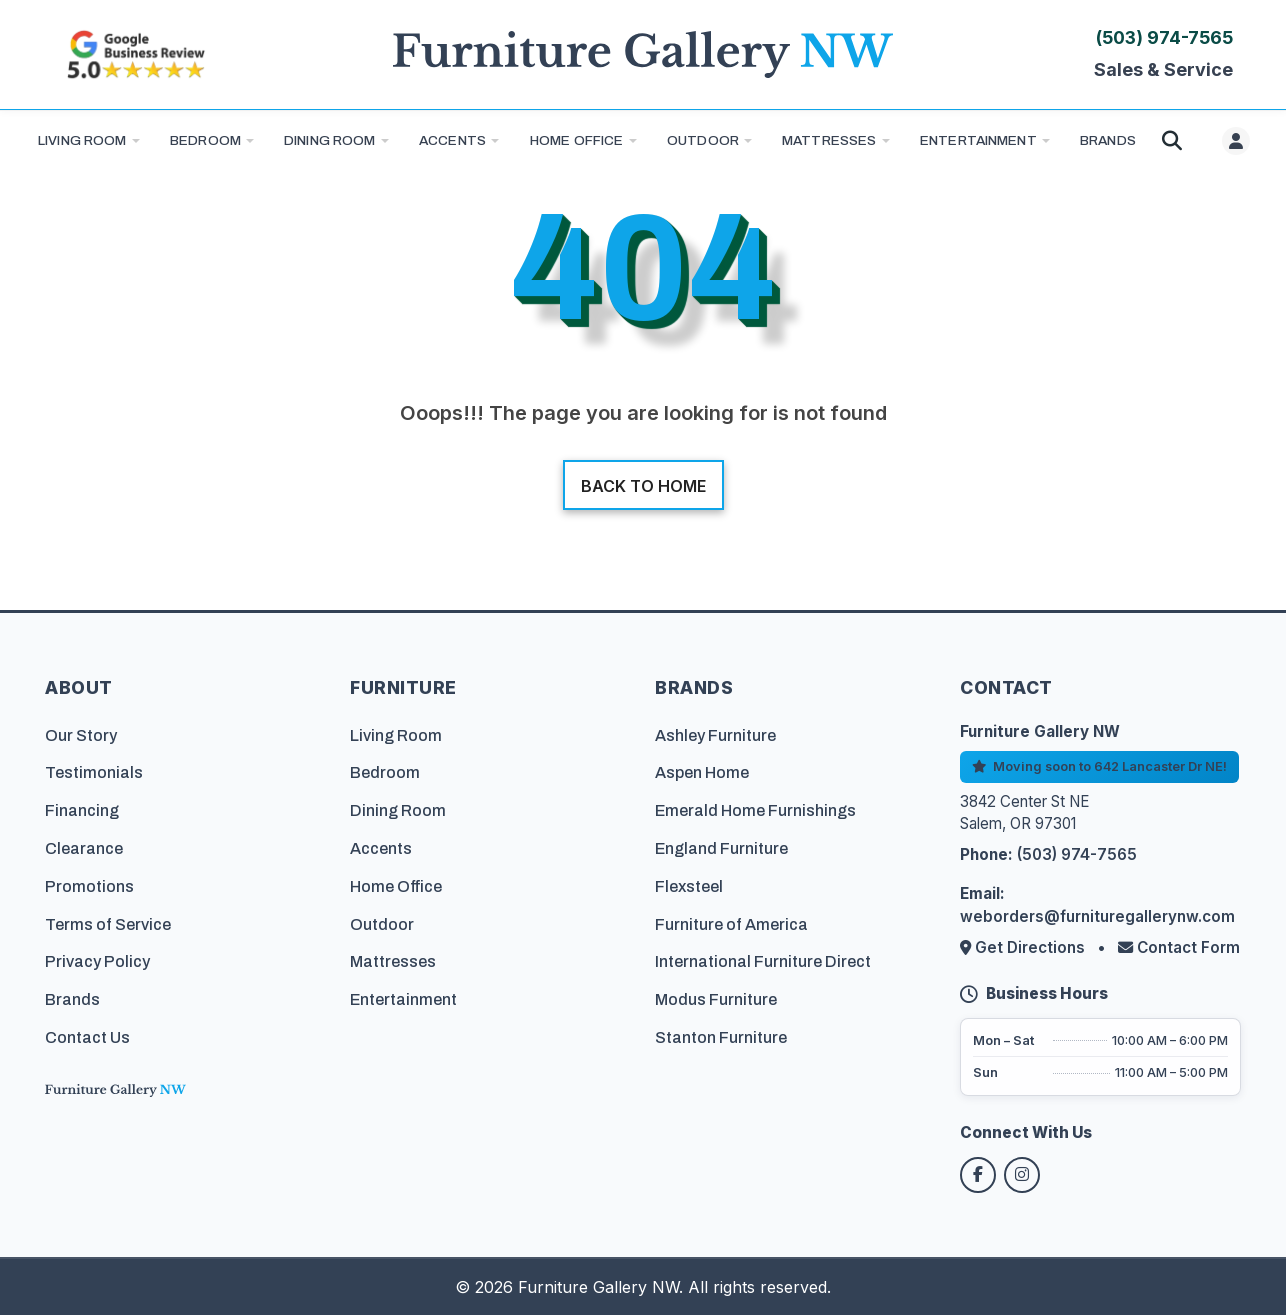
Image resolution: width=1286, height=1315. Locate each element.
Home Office (577, 140)
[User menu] (1236, 141)
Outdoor (703, 140)
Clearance (84, 848)
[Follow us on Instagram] (1022, 1175)
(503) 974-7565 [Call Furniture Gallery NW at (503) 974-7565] (1164, 37)
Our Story (81, 735)
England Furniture (721, 848)
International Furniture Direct (763, 961)
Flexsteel (689, 886)
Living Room (82, 140)
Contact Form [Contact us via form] (1179, 947)
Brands (72, 999)
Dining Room (330, 140)
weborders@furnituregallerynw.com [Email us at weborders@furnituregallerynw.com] (1097, 916)
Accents (452, 140)
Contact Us (87, 1037)
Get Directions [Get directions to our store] (1024, 947)
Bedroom (205, 140)
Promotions (89, 886)
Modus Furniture (716, 999)
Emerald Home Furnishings (755, 810)
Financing (82, 810)
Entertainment (978, 140)
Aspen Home (702, 772)
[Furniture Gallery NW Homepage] (643, 54)
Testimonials (94, 772)
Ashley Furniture (715, 735)
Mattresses (829, 140)
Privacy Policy (97, 961)
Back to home (643, 486)
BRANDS (1108, 140)
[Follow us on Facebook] (978, 1175)
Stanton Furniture (721, 1037)
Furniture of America (731, 924)
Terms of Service (108, 924)
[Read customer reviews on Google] (135, 54)
